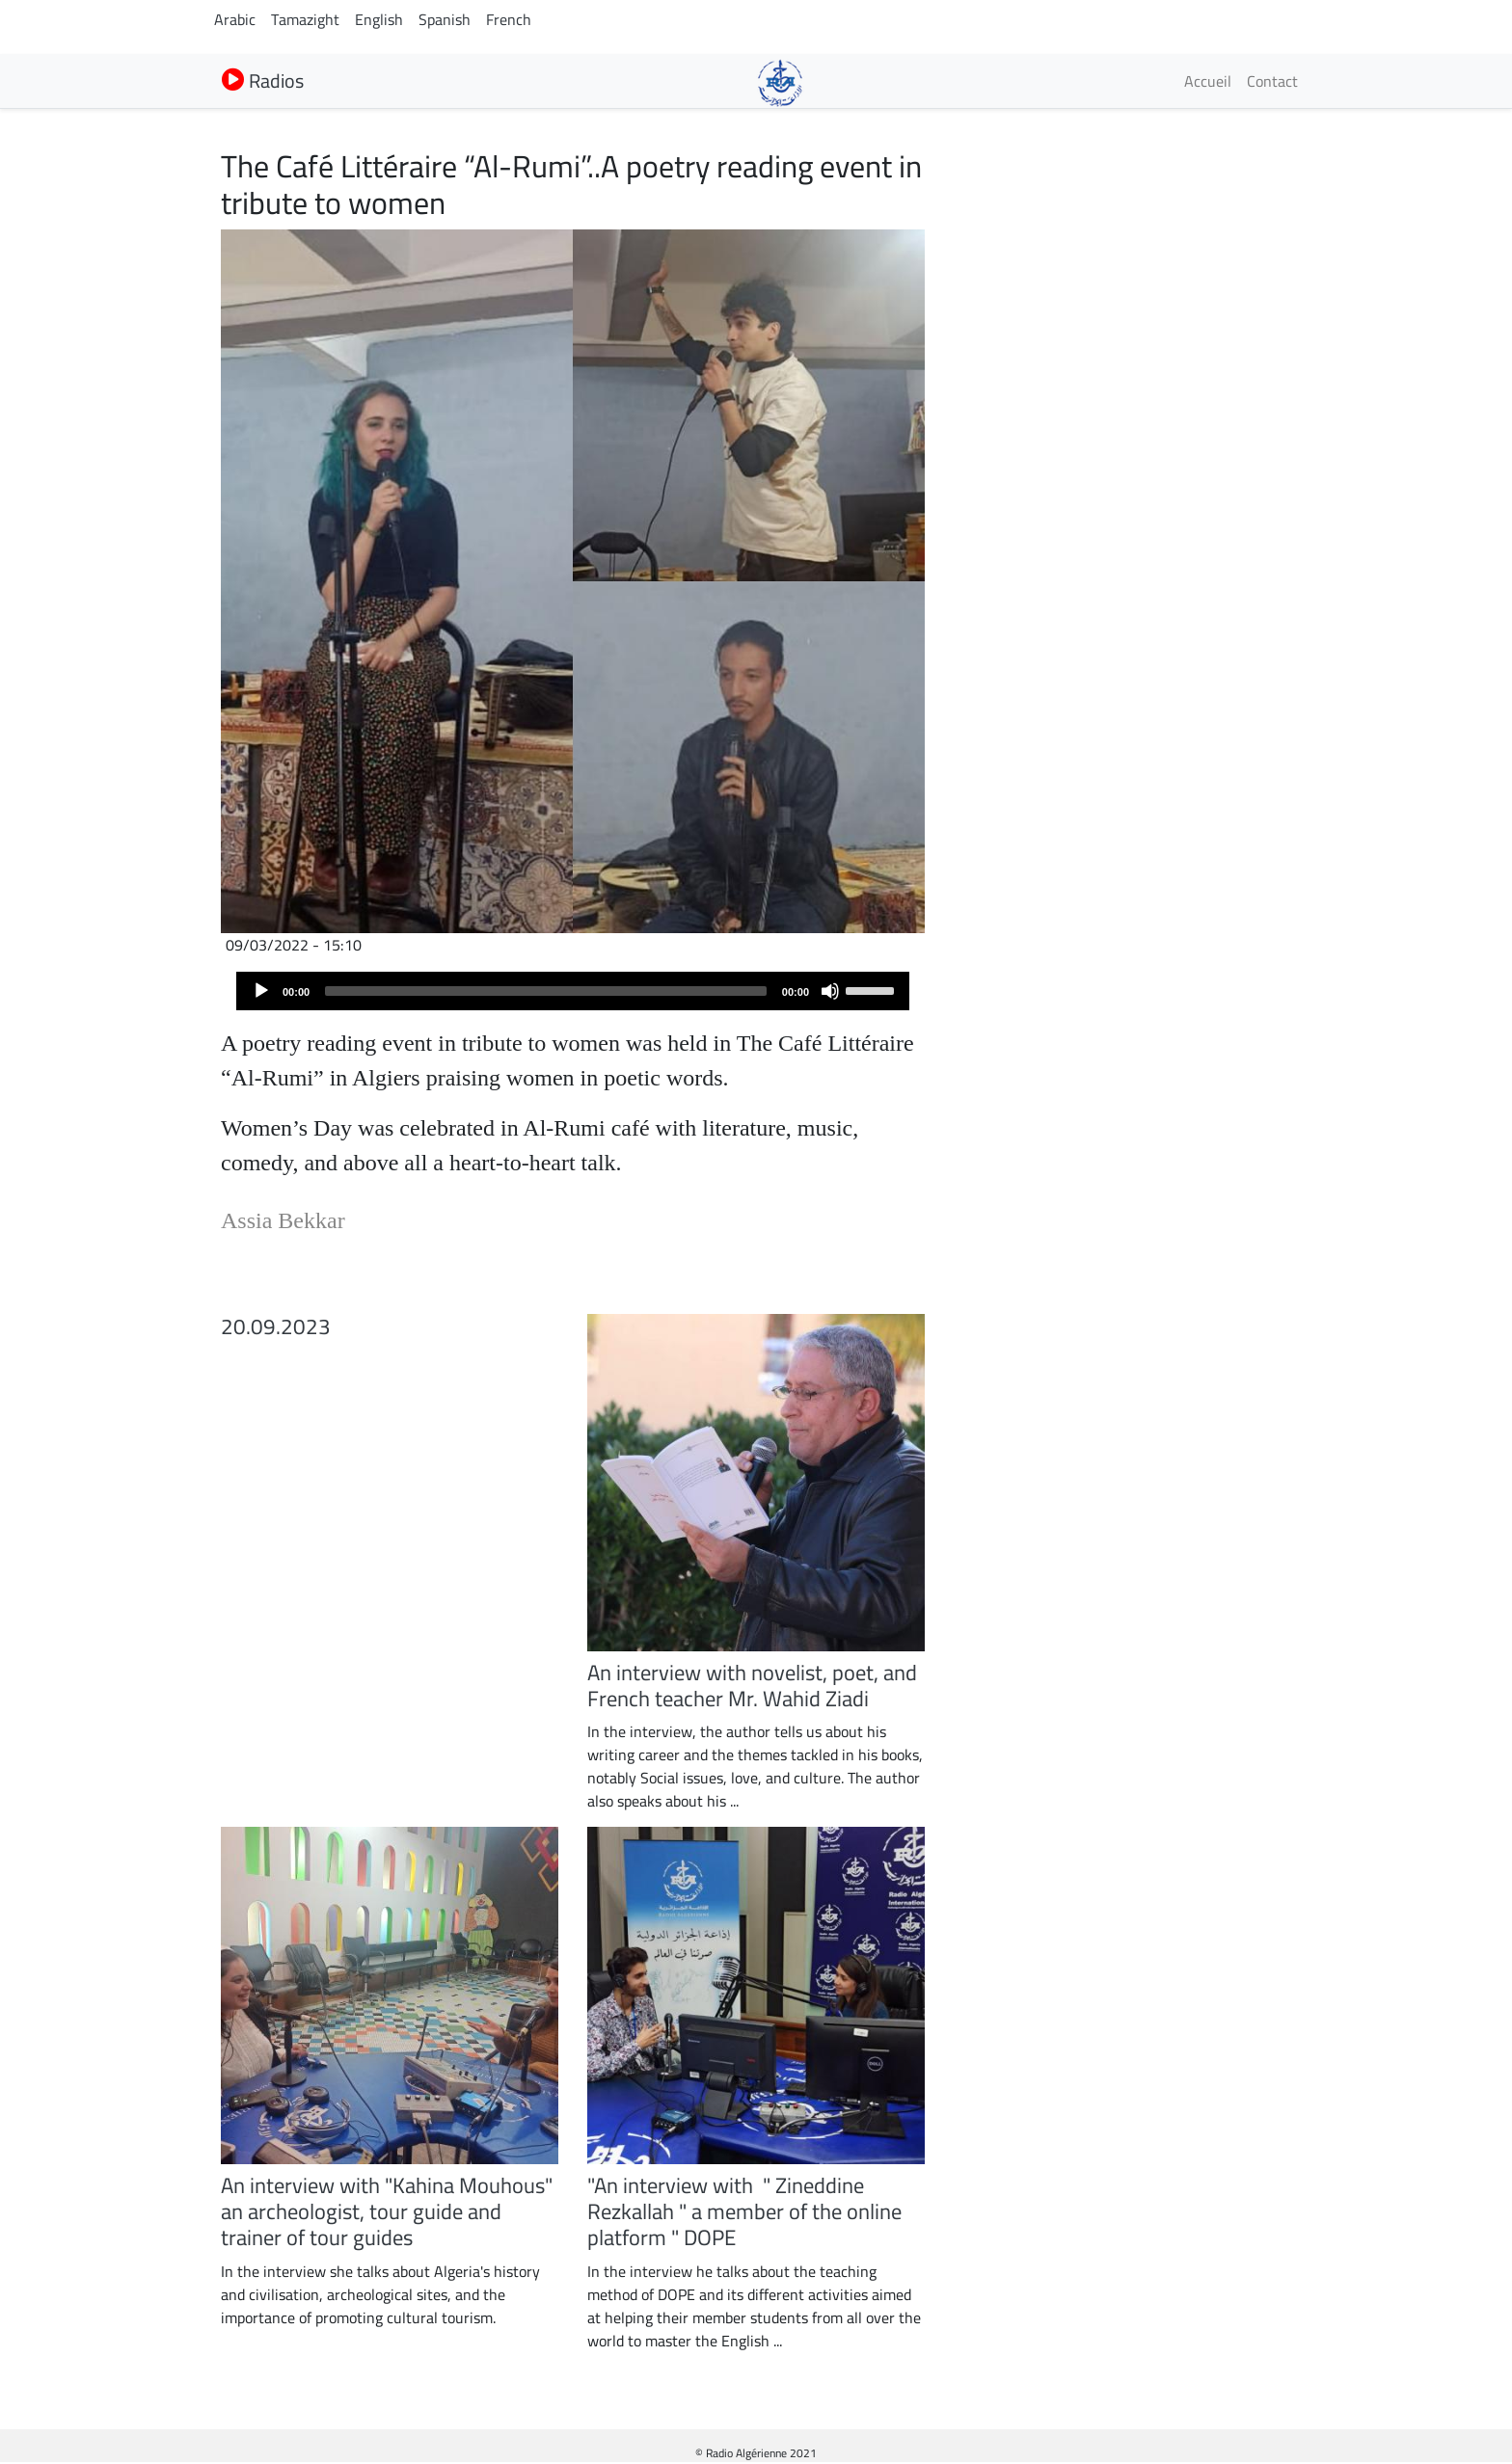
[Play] (261, 991)
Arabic (235, 19)
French (508, 19)
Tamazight (305, 19)
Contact (1272, 81)
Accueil (1207, 81)
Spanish (444, 19)
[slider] (546, 991)
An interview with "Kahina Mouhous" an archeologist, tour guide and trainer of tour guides (387, 2211)
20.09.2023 (276, 1326)
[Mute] (830, 991)
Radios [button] (263, 80)
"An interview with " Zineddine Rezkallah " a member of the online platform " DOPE (744, 2211)
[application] (572, 991)
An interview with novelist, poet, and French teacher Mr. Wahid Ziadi (752, 1685)
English (379, 19)
